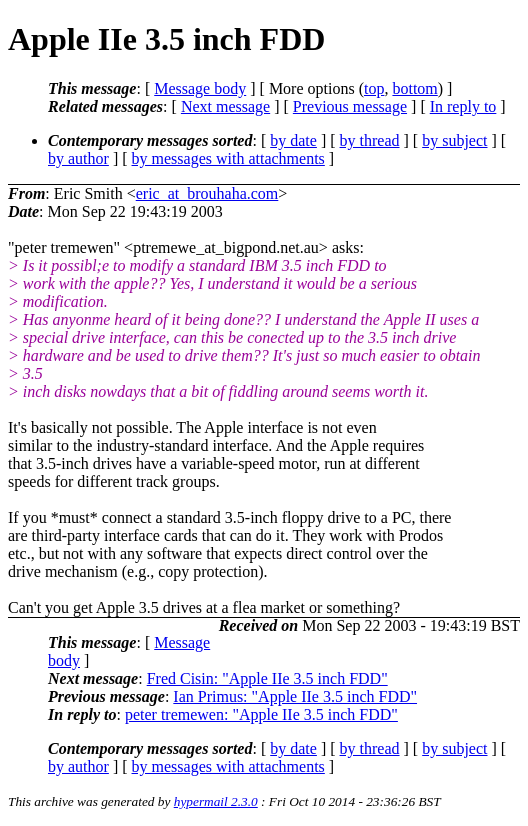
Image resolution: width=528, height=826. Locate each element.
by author (78, 158)
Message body (200, 88)
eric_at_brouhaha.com (207, 193)
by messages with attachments (228, 158)
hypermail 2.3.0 (216, 801)
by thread (370, 140)
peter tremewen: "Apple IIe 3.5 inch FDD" (261, 714)
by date (293, 140)
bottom (414, 88)
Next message (225, 106)
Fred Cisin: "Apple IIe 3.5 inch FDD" (267, 678)
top (374, 88)
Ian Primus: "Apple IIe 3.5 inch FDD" (295, 696)
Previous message (350, 106)
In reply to (463, 106)
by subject (454, 140)
